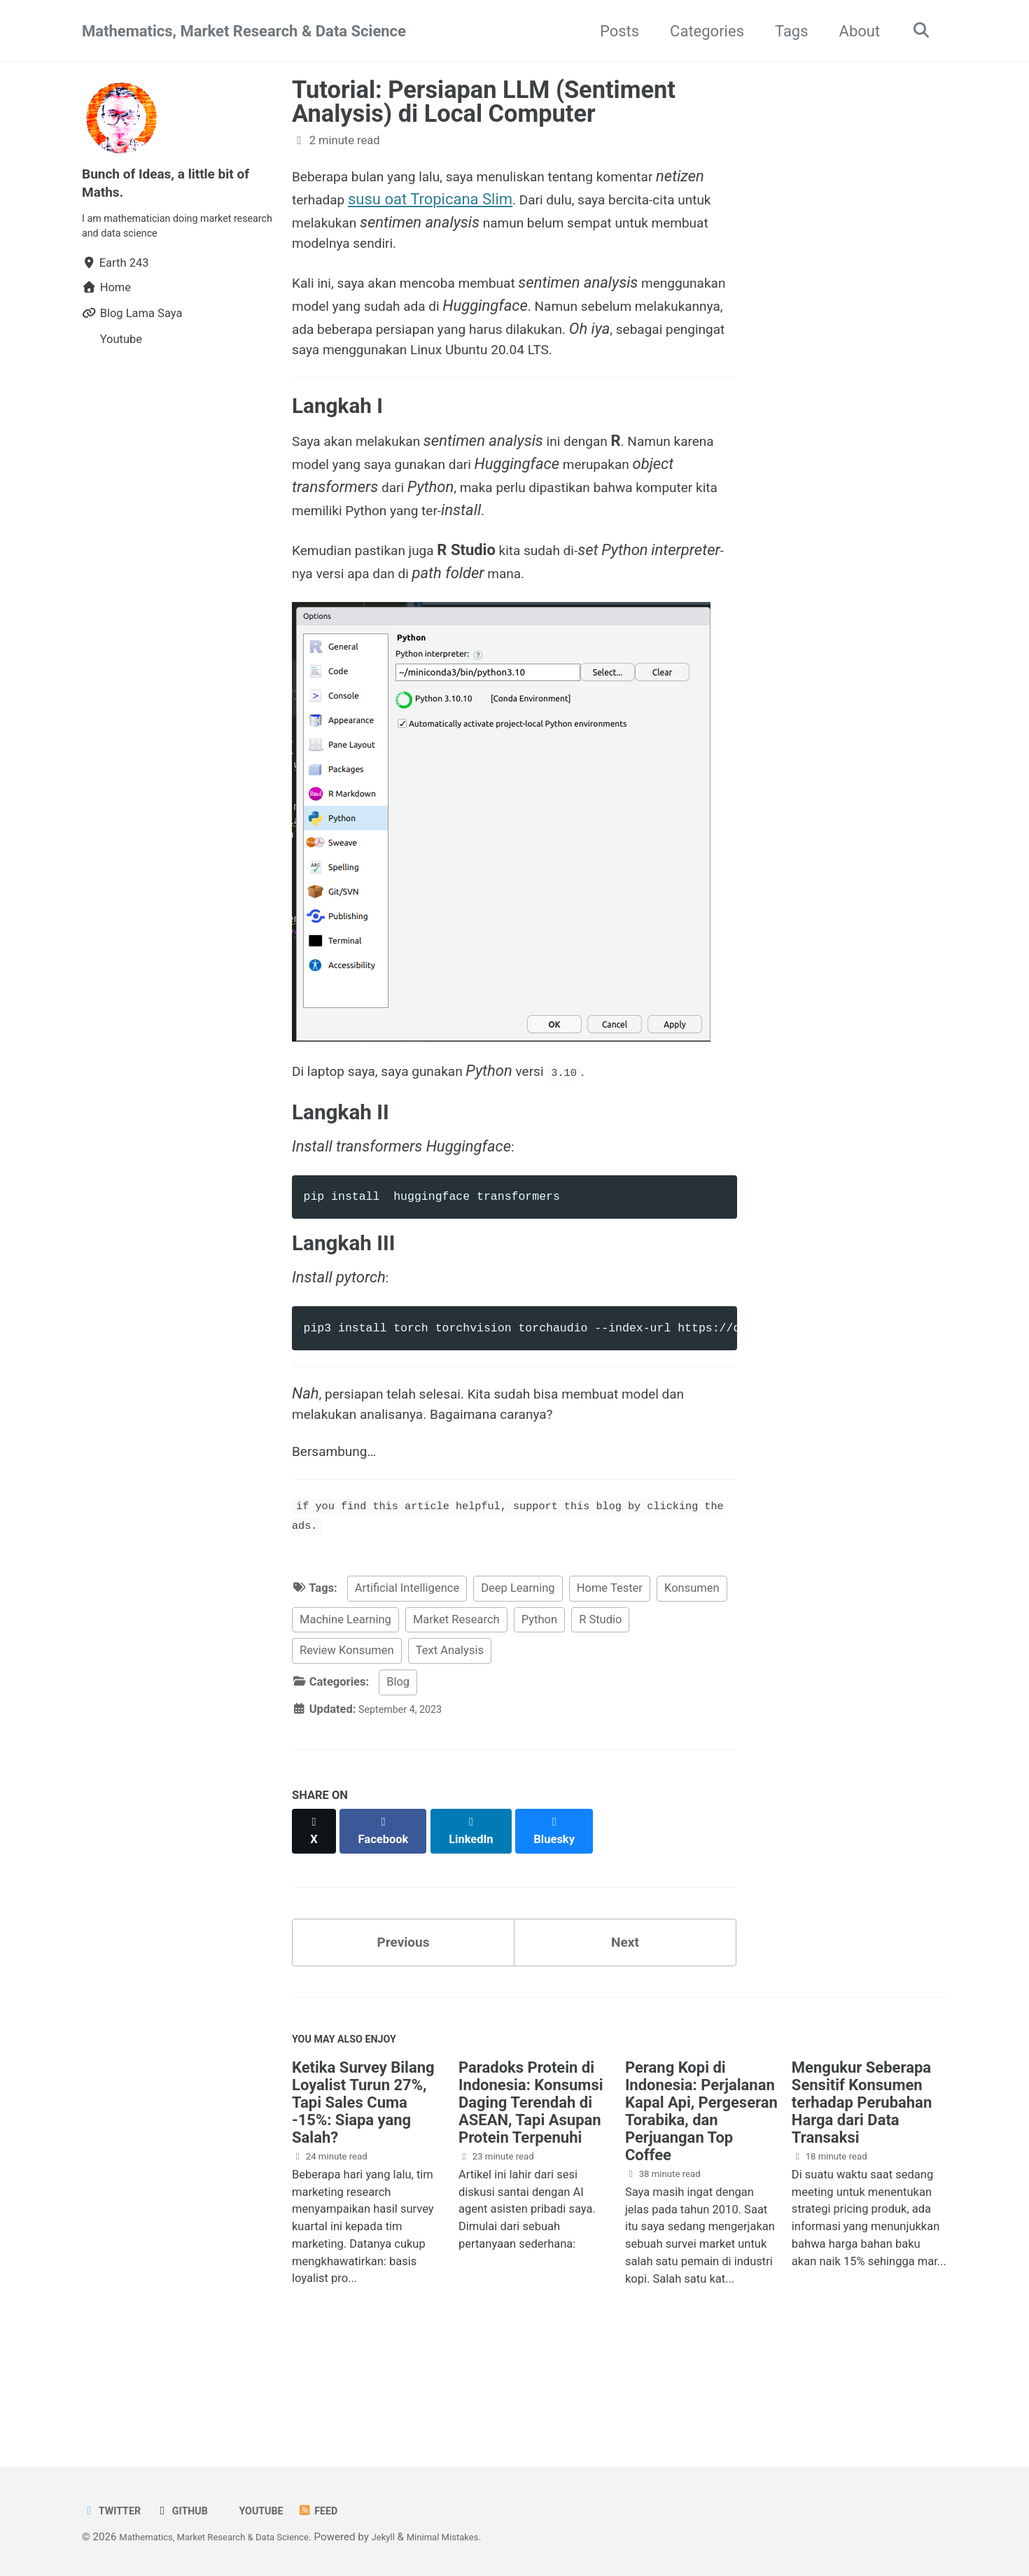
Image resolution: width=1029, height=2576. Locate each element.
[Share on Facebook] (389, 1912)
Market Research (456, 1707)
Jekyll (414, 2537)
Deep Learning (517, 1677)
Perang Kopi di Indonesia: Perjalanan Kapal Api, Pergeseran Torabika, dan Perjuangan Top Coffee (701, 2198)
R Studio (600, 1707)
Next (625, 2020)
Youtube (277, 2511)
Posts (612, 31)
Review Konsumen (347, 1739)
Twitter (115, 2511)
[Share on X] (316, 1912)
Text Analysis (450, 1739)
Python (539, 1707)
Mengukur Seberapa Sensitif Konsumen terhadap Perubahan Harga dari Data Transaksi (862, 2189)
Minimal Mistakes (482, 2537)
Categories (700, 31)
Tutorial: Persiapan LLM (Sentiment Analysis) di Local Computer (484, 101)
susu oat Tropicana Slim (491, 199)
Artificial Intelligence (407, 1677)
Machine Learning (345, 1707)
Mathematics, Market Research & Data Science (244, 31)
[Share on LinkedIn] (480, 1912)
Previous (403, 2020)
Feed (340, 2511)
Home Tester (610, 1677)
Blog (398, 1770)
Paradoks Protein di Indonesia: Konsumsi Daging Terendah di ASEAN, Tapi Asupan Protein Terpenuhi (530, 2189)
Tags (785, 31)
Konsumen (692, 1677)
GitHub (191, 2511)
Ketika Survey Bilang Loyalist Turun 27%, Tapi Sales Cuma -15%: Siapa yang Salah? (363, 2189)
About (853, 31)
